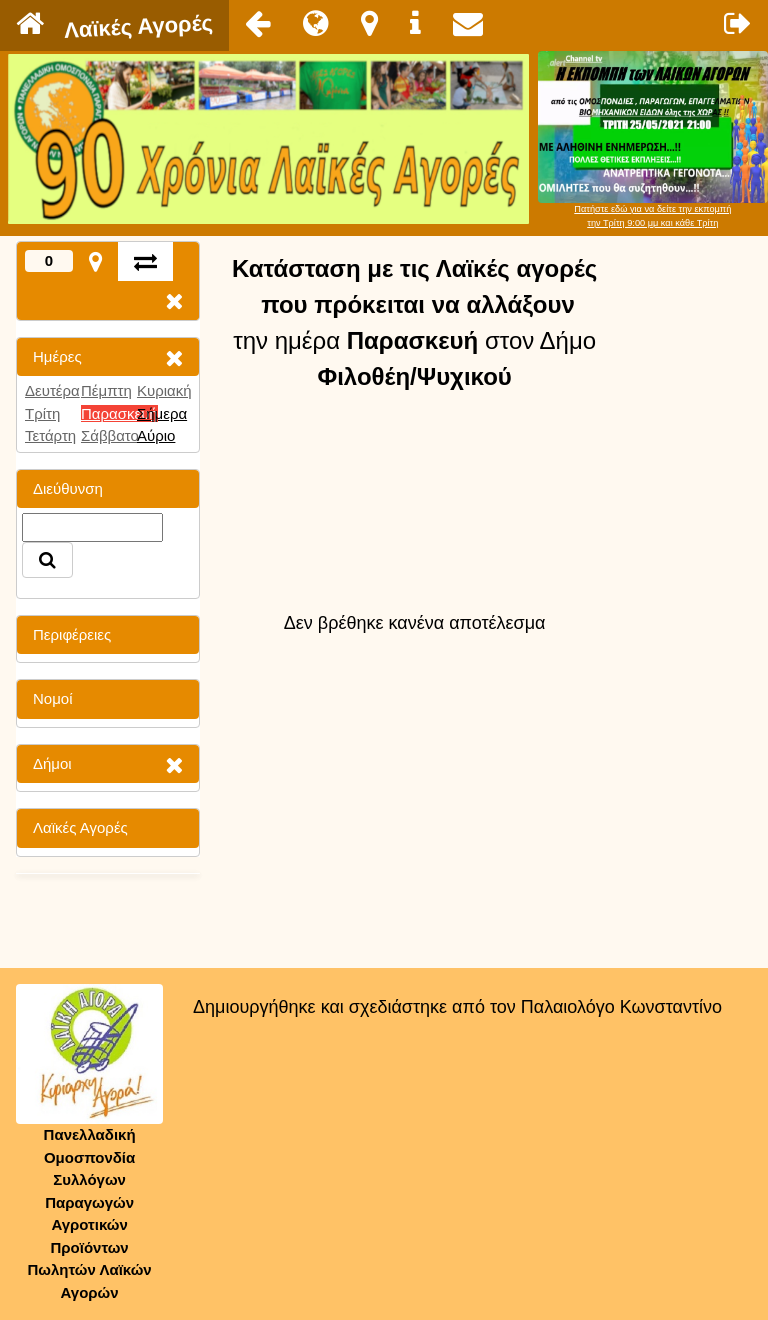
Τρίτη (42, 413)
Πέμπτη (106, 390)
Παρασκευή (119, 413)
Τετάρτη (50, 435)
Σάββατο (110, 435)
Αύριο (156, 435)
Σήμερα (162, 413)
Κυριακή (164, 390)
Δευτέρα (52, 390)
